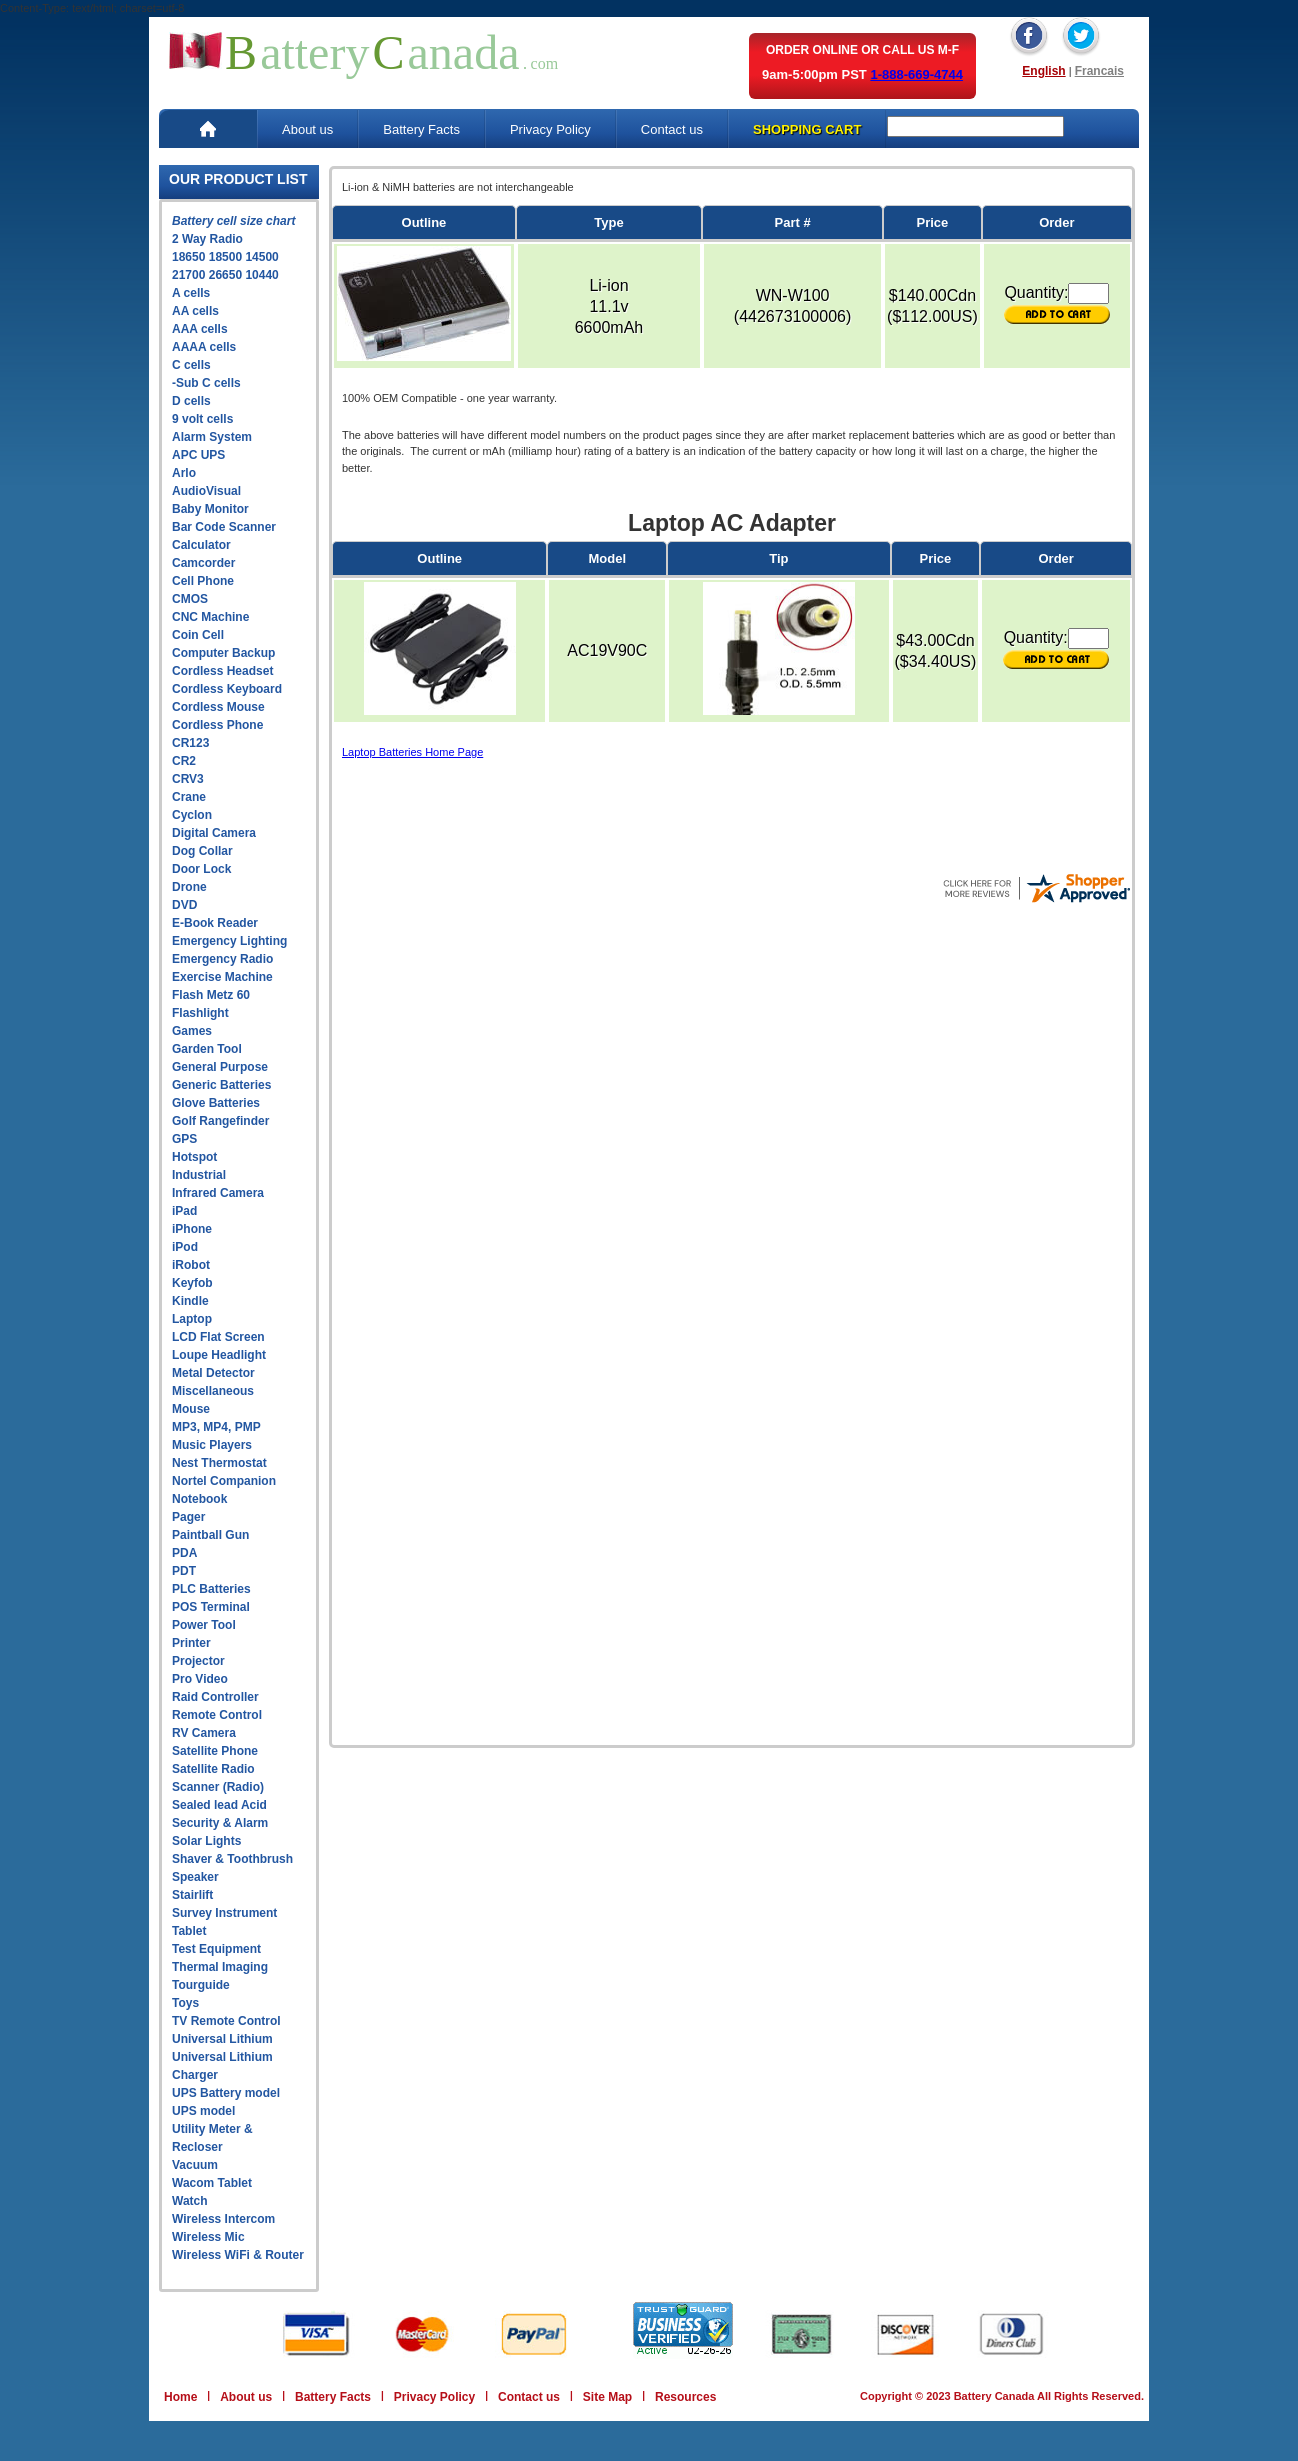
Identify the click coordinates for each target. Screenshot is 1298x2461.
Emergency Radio (222, 959)
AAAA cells (204, 347)
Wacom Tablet (212, 2183)
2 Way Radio (207, 239)
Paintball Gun (210, 1535)
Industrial (199, 1175)
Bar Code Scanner (224, 527)
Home (180, 2397)
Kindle (190, 1301)
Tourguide (201, 1985)
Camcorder (203, 563)
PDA (184, 1553)
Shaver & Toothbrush (232, 1859)
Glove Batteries (216, 1103)
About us (307, 129)
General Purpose (220, 1067)
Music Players (212, 1445)
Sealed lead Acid (219, 1805)
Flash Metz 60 (211, 995)
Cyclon (192, 815)
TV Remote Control (226, 2021)
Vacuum (195, 2165)
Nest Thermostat (219, 1463)
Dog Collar (202, 851)
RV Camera (204, 1733)
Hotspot (194, 1157)
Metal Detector (213, 1373)
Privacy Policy (550, 129)
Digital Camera (214, 833)
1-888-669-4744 (916, 74)
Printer (191, 1643)
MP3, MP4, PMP (216, 1427)
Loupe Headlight (219, 1355)
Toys (185, 2003)
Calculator (201, 545)
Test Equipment (216, 1949)
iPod (185, 1247)
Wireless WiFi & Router (238, 2255)
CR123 (190, 743)
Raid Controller (215, 1697)
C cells (191, 365)
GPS (184, 1139)
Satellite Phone (215, 1751)
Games (192, 1031)
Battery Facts (421, 129)
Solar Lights (206, 1841)
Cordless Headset (222, 671)
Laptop (192, 1319)
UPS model (203, 2111)
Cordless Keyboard (227, 689)
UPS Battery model (226, 2093)
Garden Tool (207, 1049)
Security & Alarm (220, 1823)
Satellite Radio (213, 1769)
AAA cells (200, 329)
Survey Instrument (224, 1913)
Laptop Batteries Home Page (412, 752)
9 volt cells (202, 419)
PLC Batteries (211, 1589)
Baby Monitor (210, 509)
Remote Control (217, 1715)
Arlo (184, 473)
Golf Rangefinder (220, 1121)
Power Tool (204, 1625)
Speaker (195, 1877)
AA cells (195, 311)
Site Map (607, 2397)
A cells (191, 293)
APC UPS (198, 455)
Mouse (191, 1409)
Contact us (672, 129)
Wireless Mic (208, 2237)
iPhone (192, 1229)
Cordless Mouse (218, 707)
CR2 (184, 761)
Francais (1099, 71)
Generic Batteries (221, 1085)
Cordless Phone (217, 725)
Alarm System (212, 437)
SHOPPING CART (807, 129)
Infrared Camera (218, 1193)
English (1043, 71)
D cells (191, 401)
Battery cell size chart (233, 221)
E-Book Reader (215, 923)
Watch (190, 2201)
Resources (685, 2397)
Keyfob (192, 1283)
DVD (184, 905)
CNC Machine (210, 617)
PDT (184, 1571)
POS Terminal (211, 1607)
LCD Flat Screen (218, 1337)
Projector (198, 1661)
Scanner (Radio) (218, 1787)
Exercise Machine (222, 977)
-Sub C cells (206, 383)
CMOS (190, 599)
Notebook (199, 1499)
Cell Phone (203, 581)
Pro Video (200, 1679)
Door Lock (201, 869)
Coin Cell (198, 635)
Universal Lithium (222, 2039)
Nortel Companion (224, 1481)
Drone (189, 887)
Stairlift (192, 1895)
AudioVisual (206, 491)
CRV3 (188, 779)
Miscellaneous (213, 1391)
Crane (189, 797)
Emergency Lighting (229, 941)
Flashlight (200, 1013)
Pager (188, 1517)
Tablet (189, 1931)
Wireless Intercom (223, 2219)
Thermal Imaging (220, 1967)
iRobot (191, 1265)
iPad (184, 1211)
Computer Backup (223, 653)
